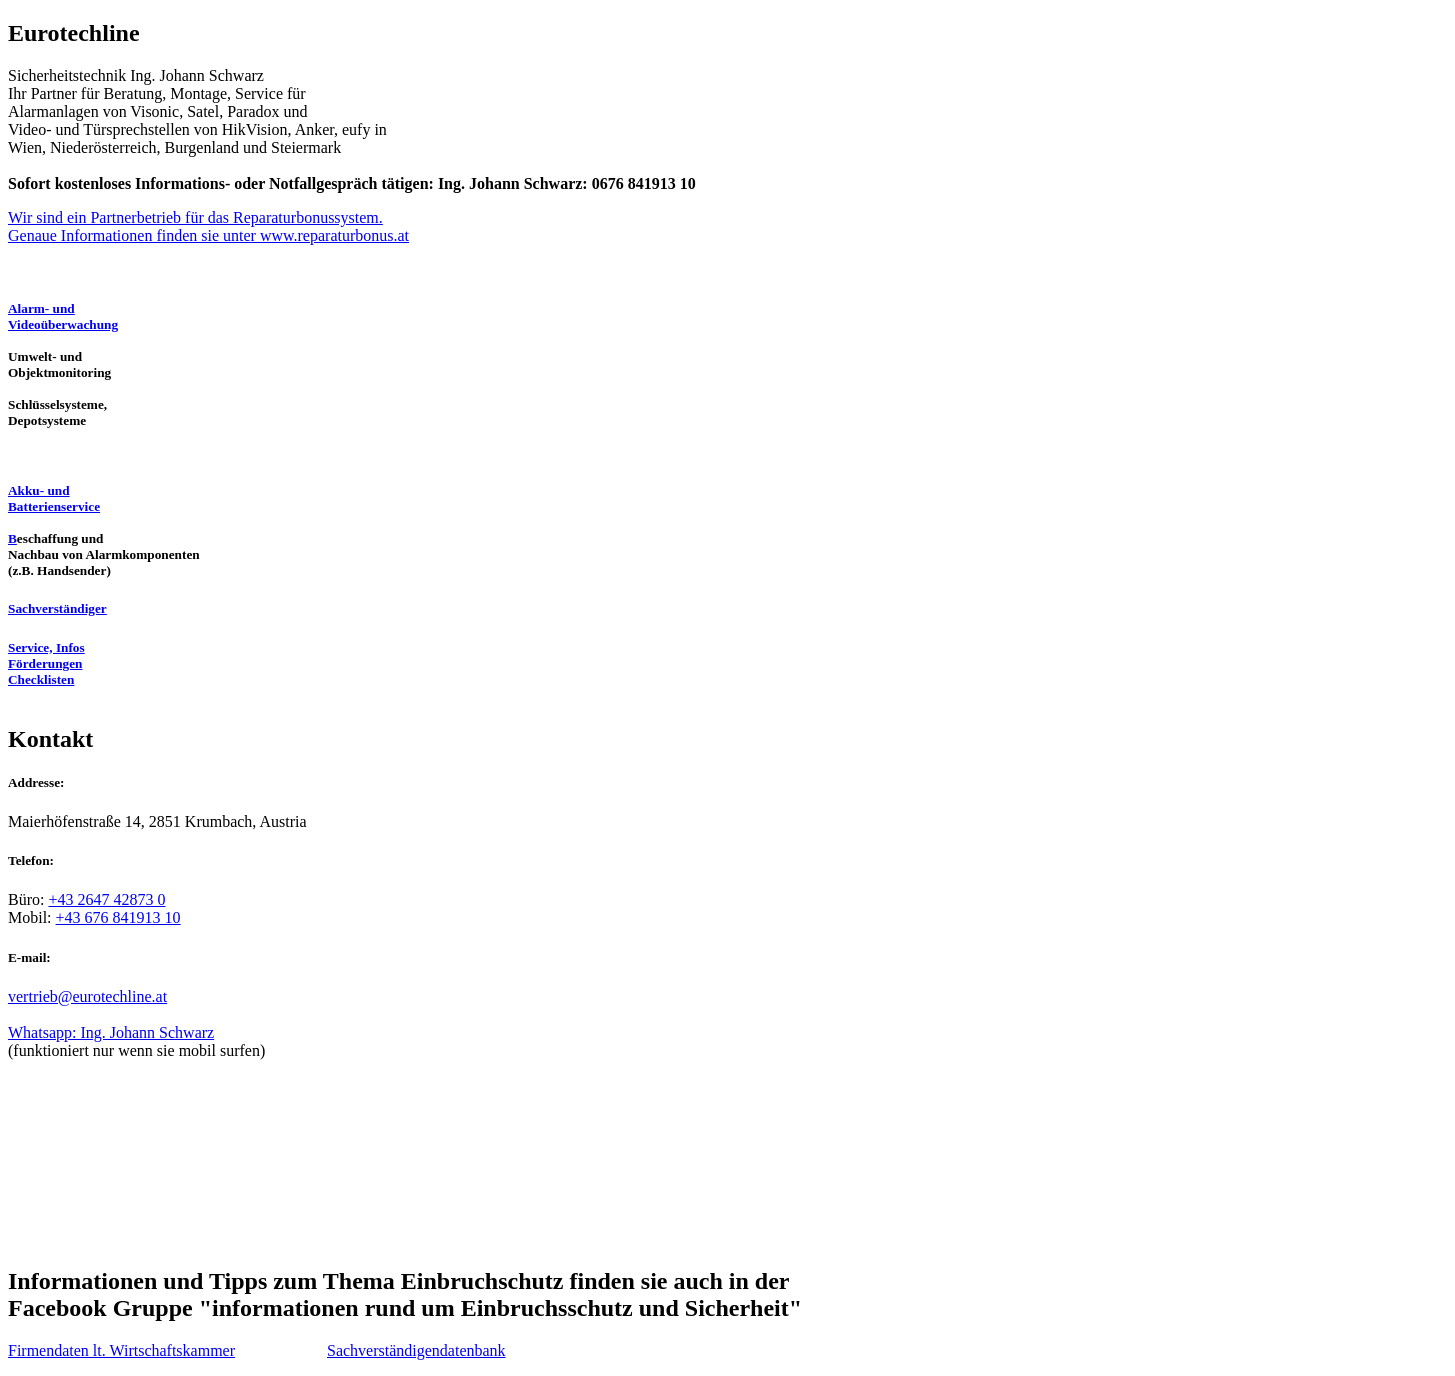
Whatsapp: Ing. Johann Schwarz (111, 1032)
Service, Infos (46, 647)
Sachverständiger (57, 608)
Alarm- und (41, 308)
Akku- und (39, 490)
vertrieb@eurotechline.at (87, 996)
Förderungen (45, 663)
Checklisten (41, 679)
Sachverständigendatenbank (416, 1350)
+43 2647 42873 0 (106, 899)
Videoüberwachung (63, 324)
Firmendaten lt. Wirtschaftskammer (121, 1350)
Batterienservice (54, 506)
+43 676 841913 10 (118, 917)
